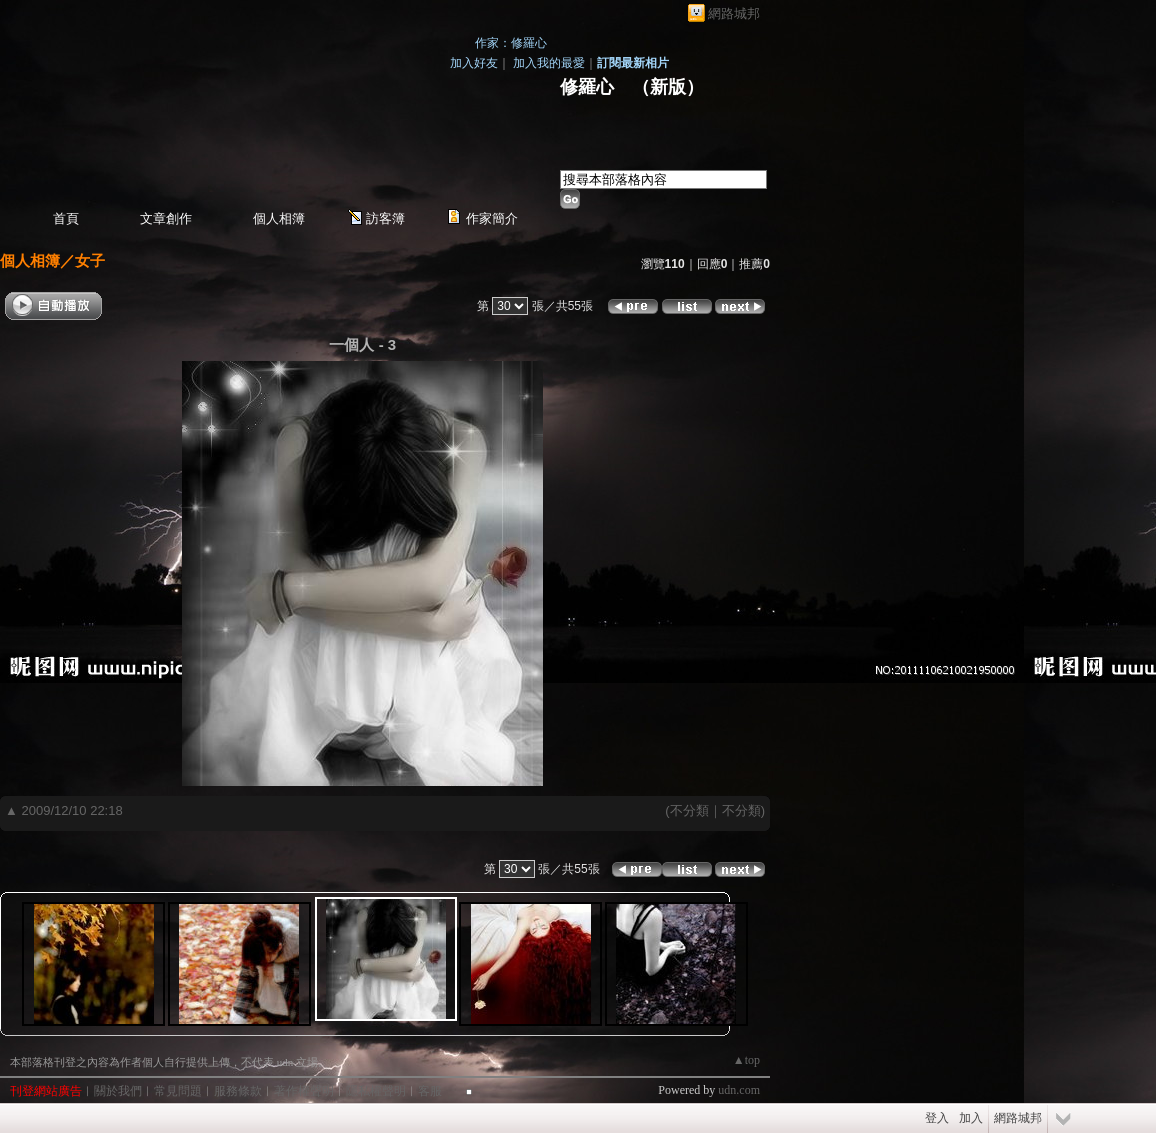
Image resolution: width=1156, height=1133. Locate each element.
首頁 (66, 218)
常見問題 (178, 1091)
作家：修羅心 (511, 43)
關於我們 (118, 1091)
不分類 (689, 810)
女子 (90, 260)
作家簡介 (492, 218)
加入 (971, 1118)
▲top (746, 1060)
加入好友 (474, 63)
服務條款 (238, 1091)
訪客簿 (385, 218)
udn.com (739, 1090)
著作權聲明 (304, 1091)
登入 (937, 1118)
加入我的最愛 (549, 63)
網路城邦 (734, 13)
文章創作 (166, 218)
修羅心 (587, 87)
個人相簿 (279, 218)
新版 (668, 87)
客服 (430, 1091)
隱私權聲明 (376, 1091)
